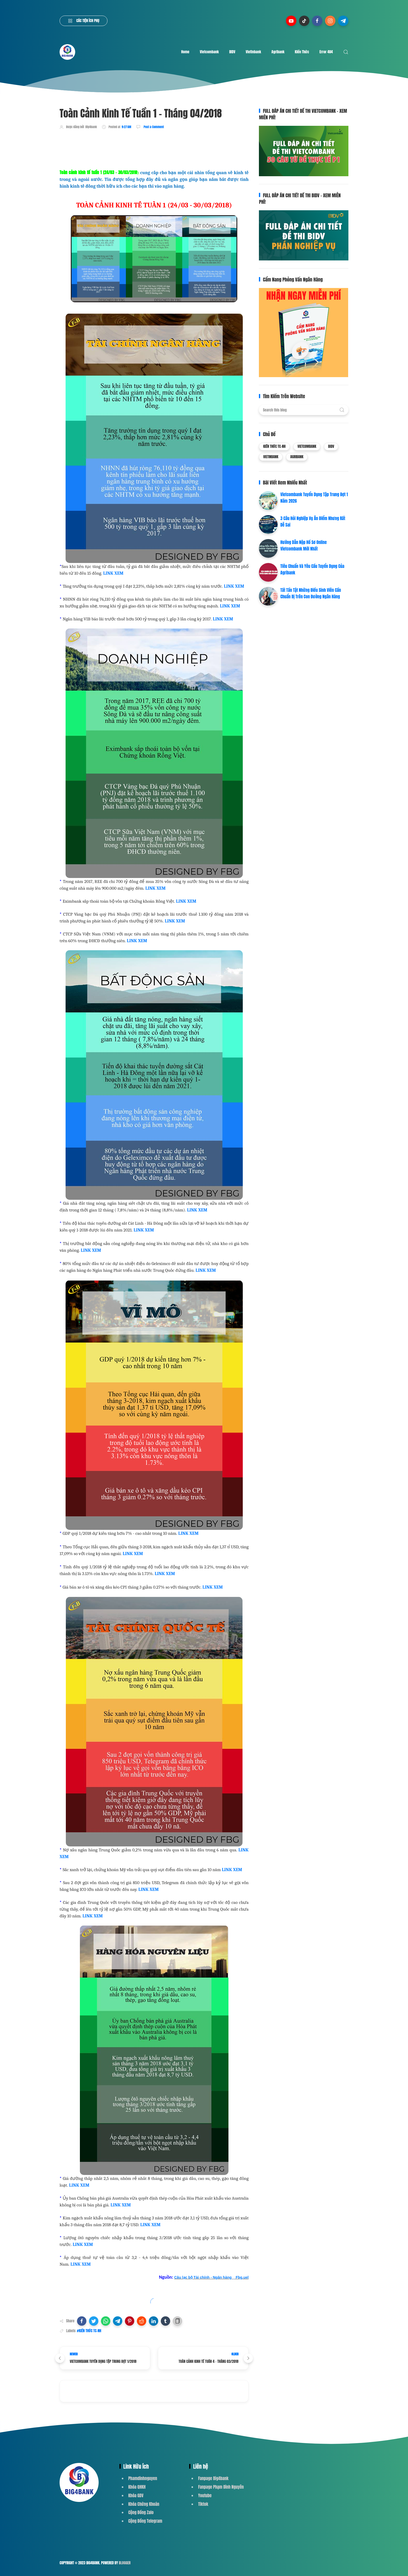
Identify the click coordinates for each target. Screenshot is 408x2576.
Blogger (125, 2563)
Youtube (205, 2495)
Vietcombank (209, 52)
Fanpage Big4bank (213, 2478)
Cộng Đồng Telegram (145, 2521)
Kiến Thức (302, 52)
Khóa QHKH (137, 2487)
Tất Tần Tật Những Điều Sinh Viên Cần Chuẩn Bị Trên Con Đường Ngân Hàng (310, 593)
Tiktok (203, 2504)
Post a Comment (153, 126)
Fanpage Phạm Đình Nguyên (221, 2487)
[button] (81, 2321)
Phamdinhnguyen (142, 2478)
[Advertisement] (154, 148)
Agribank (277, 52)
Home (185, 52)
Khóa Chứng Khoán (143, 2504)
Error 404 (326, 52)
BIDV (232, 52)
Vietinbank (253, 52)
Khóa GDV (135, 2495)
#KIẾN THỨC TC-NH (89, 2331)
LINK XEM (113, 573)
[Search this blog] (303, 410)
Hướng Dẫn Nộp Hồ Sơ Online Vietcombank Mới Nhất (303, 545)
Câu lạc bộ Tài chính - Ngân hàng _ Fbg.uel (211, 2277)
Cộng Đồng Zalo (141, 2512)
